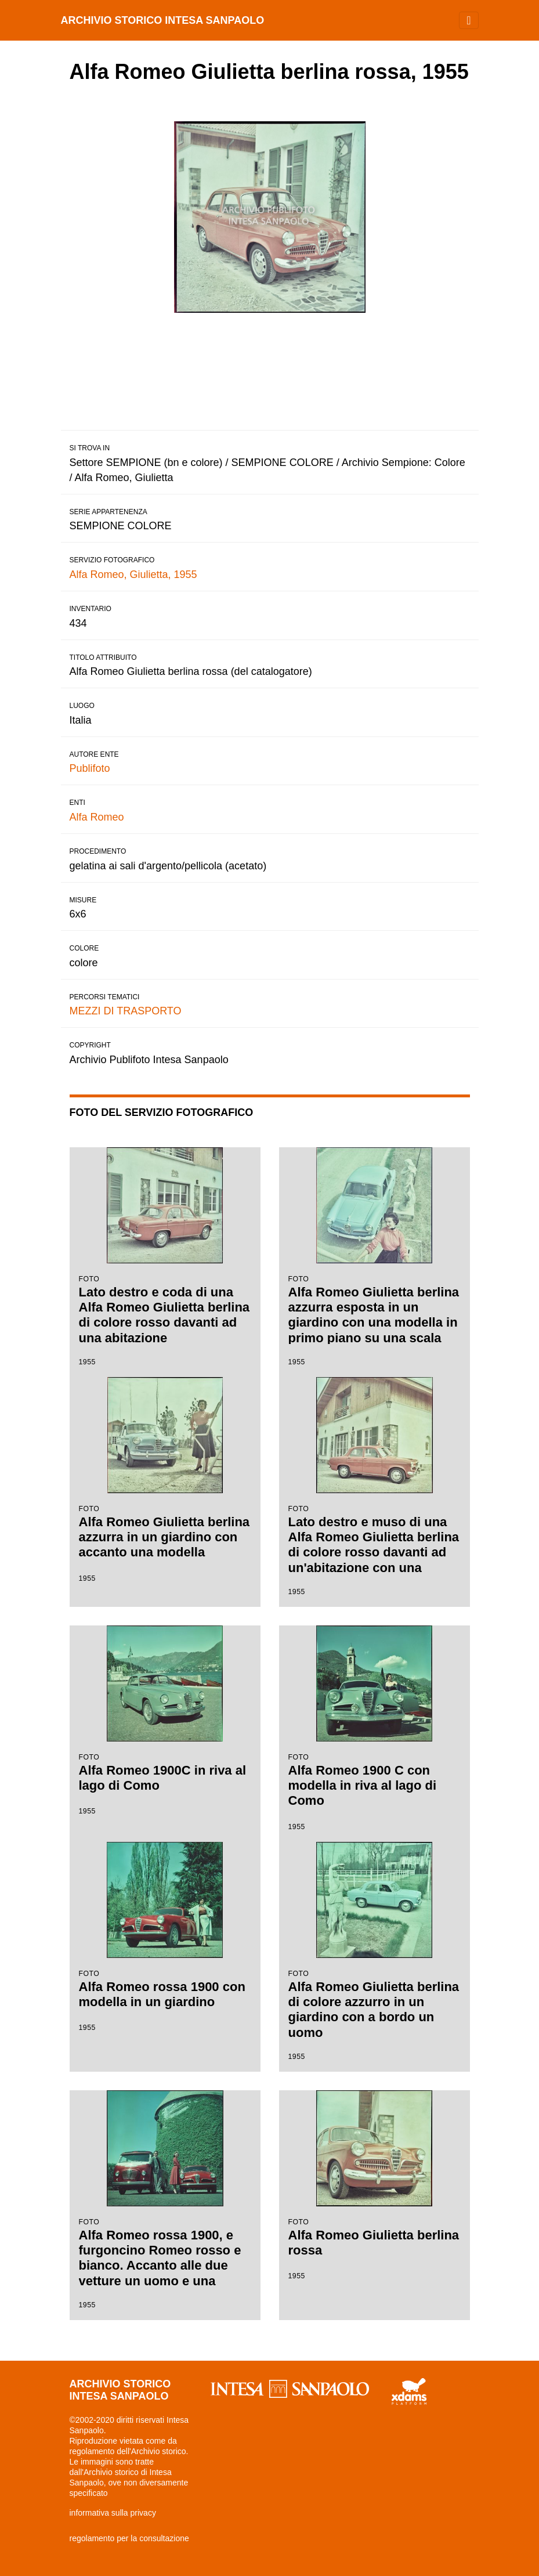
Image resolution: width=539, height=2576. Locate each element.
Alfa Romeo (97, 817)
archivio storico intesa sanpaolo (163, 20)
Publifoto (90, 768)
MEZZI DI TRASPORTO (126, 1011)
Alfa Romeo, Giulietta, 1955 (133, 574)
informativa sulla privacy (113, 2512)
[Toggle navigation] (468, 20)
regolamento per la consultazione (129, 2538)
